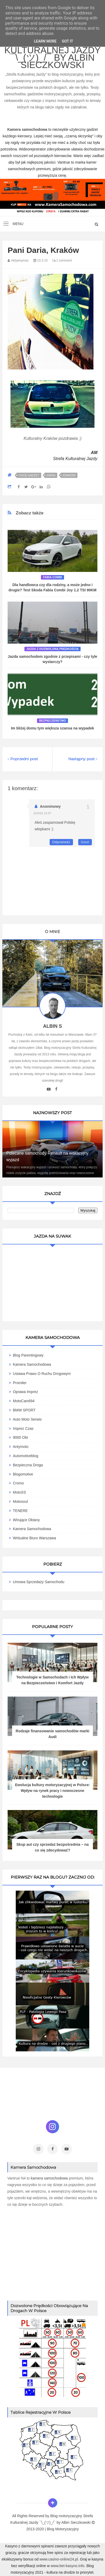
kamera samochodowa (49, 2178)
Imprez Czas (23, 1428)
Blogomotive (23, 1474)
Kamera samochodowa (32, 1529)
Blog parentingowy (28, 1355)
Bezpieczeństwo (52, 720)
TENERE (20, 1511)
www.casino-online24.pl (59, 2559)
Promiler (20, 1383)
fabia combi (52, 577)
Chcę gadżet (29, 475)
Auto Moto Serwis (27, 1419)
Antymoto (20, 1447)
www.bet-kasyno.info (67, 2566)
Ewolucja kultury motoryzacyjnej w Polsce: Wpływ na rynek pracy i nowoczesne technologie (52, 1790)
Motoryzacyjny (66, 2529)
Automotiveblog (25, 1456)
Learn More (45, 41)
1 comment (62, 260)
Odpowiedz (61, 842)
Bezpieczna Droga (28, 1465)
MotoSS (19, 1492)
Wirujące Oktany (26, 1520)
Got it (67, 41)
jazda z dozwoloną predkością (53, 648)
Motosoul (20, 1501)
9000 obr (20, 1437)
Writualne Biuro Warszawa (34, 1538)
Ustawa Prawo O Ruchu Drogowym (42, 1374)
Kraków (69, 475)
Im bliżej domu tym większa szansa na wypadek (52, 728)
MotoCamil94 (23, 1401)
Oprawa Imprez (25, 1392)
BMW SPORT (24, 1410)
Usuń (85, 842)
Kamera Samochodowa (32, 1364)
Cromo (18, 1483)
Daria (51, 475)
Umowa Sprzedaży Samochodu (38, 1582)
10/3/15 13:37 (42, 813)
